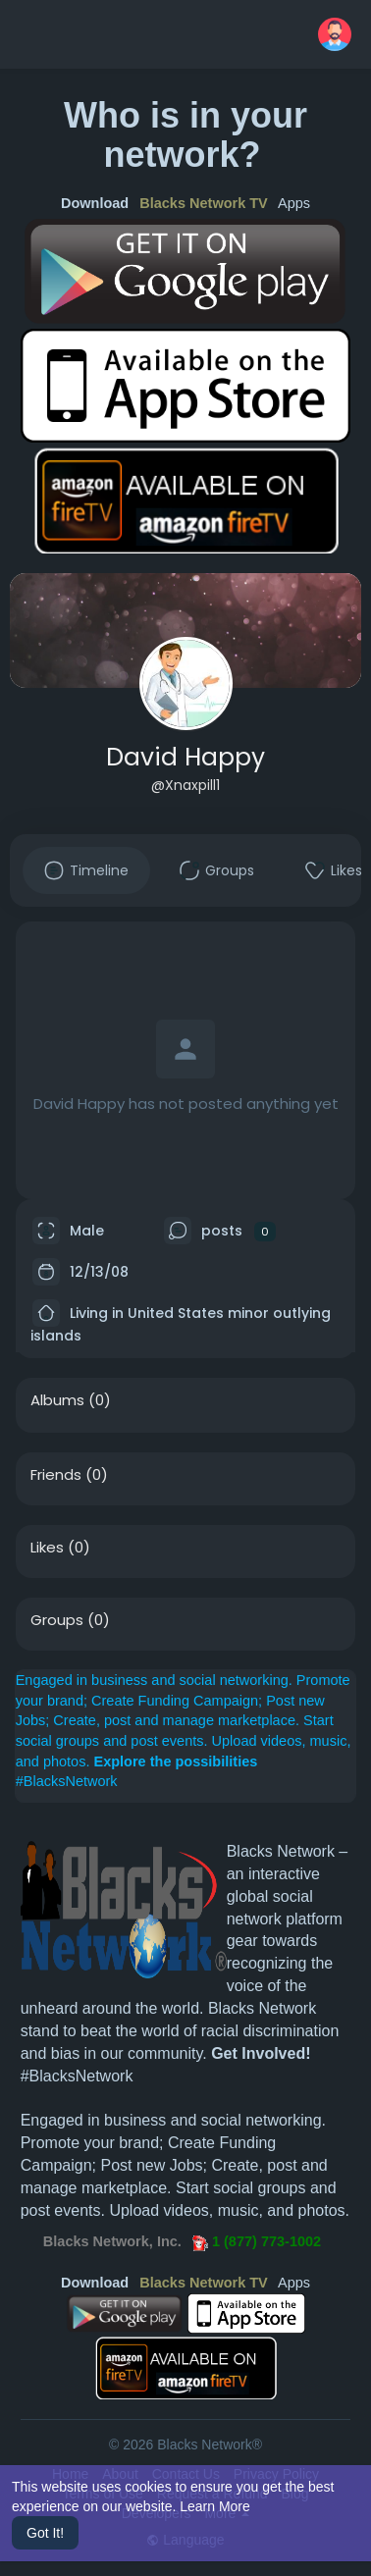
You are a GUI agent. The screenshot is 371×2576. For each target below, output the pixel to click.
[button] (334, 34)
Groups (56, 1620)
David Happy (185, 757)
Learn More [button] (215, 2506)
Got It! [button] (45, 2533)
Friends (55, 1475)
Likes (47, 1547)
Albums (57, 1400)
